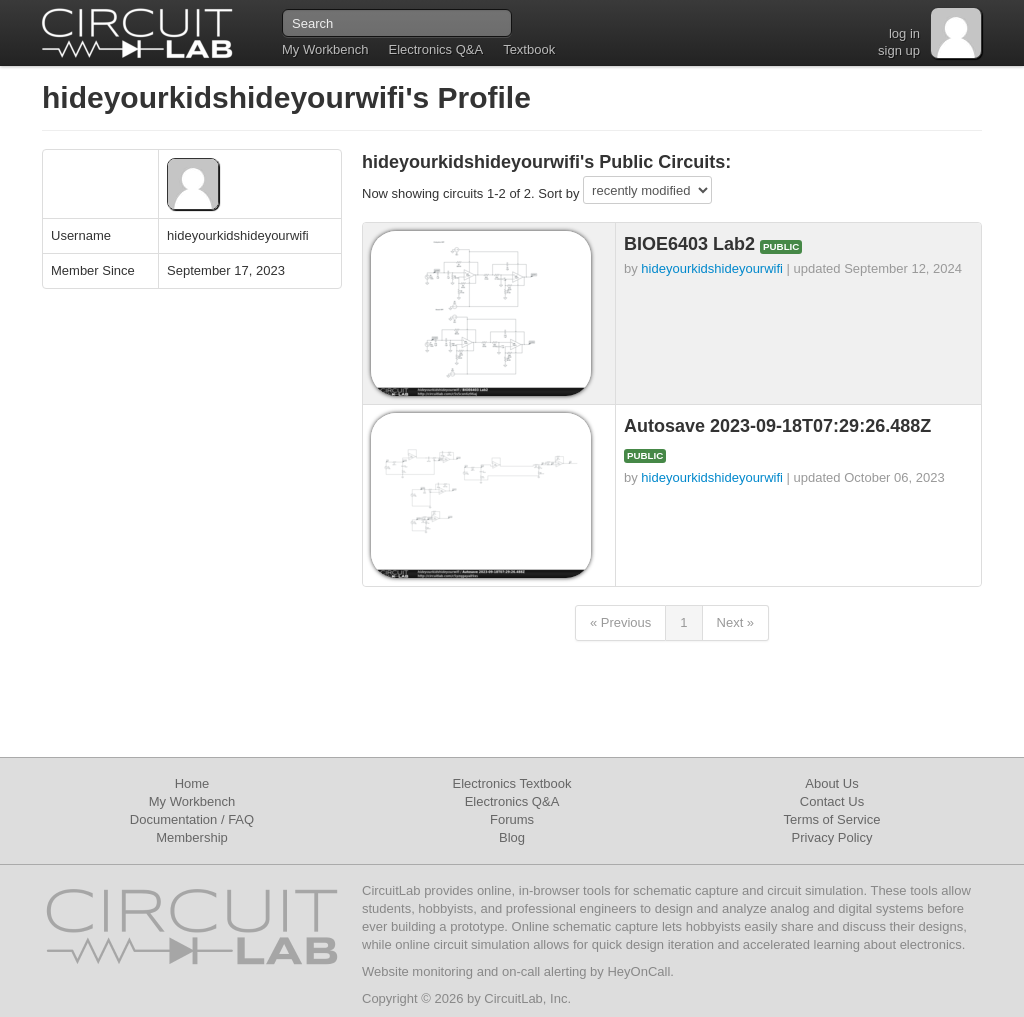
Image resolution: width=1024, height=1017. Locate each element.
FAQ (241, 819)
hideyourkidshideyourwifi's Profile (286, 97)
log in (904, 33)
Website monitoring (417, 971)
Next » (736, 622)
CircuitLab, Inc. (527, 998)
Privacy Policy (832, 837)
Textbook (529, 49)
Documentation (173, 819)
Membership (192, 837)
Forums (512, 819)
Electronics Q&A (435, 49)
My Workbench (325, 49)
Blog (512, 837)
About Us (831, 783)
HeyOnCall (638, 971)
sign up (899, 50)
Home (192, 783)
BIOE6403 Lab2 (692, 244)
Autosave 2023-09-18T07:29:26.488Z (777, 426)
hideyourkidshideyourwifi (712, 268)
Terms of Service (832, 819)
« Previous (620, 622)
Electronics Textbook (512, 783)
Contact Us (832, 801)
